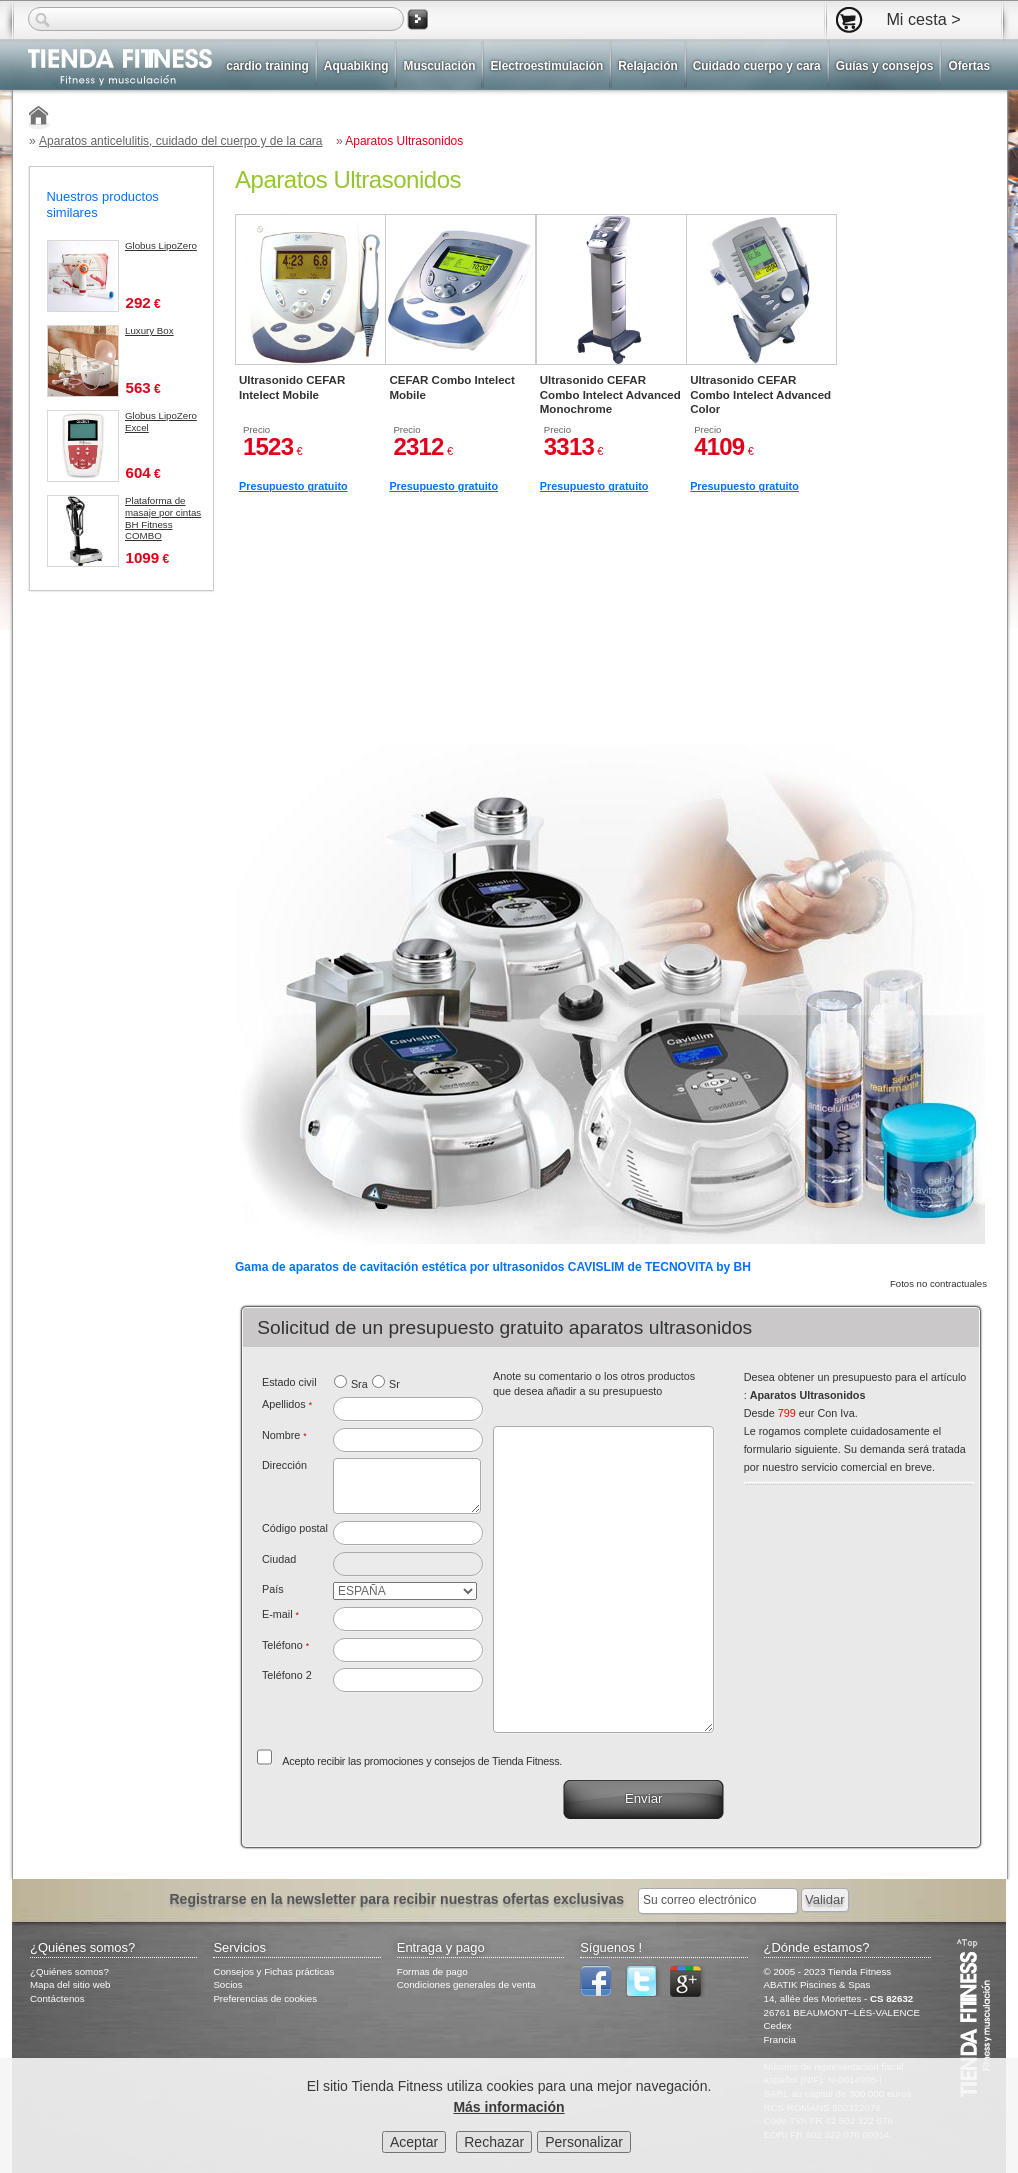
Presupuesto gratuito (293, 486)
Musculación (439, 66)
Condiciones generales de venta (466, 1984)
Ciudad (279, 1559)
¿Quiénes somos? (69, 1971)
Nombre (284, 1435)
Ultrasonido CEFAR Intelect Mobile (292, 387)
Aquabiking (356, 66)
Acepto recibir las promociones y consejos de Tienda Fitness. (422, 1761)
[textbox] (408, 1533)
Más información (508, 2111)
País (273, 1589)
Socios (227, 1984)
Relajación (647, 66)
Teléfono (285, 1645)
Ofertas (969, 66)
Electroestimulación (546, 66)
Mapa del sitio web (70, 1984)
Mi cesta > (923, 19)
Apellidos (287, 1404)
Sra (359, 1384)
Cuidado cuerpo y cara (757, 66)
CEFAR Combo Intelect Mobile (451, 387)
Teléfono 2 (287, 1675)
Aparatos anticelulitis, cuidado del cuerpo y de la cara (181, 141)
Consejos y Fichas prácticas (273, 1971)
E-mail (280, 1614)
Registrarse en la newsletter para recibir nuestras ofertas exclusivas (398, 1899)
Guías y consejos (885, 66)
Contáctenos (57, 1998)
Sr (394, 1384)
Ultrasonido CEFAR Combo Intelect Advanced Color (760, 394)
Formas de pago (432, 1971)
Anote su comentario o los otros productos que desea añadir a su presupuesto (594, 1384)
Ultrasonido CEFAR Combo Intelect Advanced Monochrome (610, 394)
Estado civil (289, 1382)
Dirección (284, 1465)
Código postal (295, 1528)
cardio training (267, 66)
